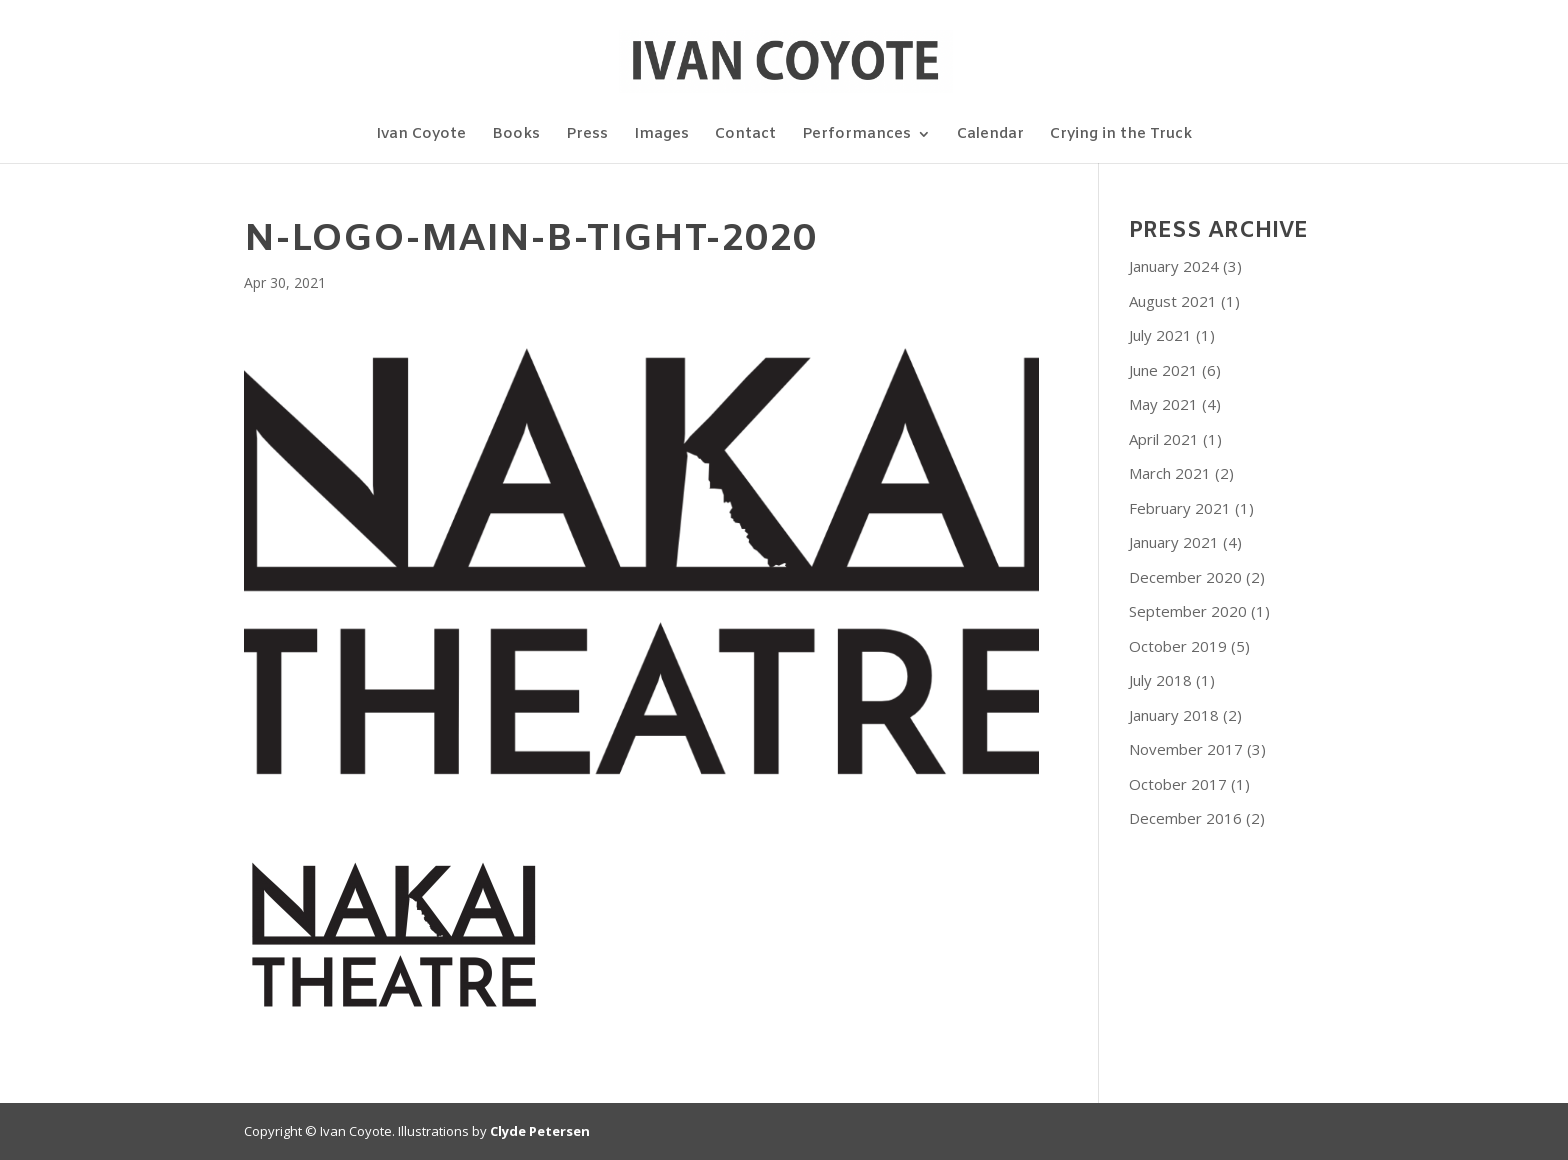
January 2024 (1174, 266)
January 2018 (1174, 715)
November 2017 (1186, 749)
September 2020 (1188, 611)
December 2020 (1185, 577)
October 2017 (1178, 784)
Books (516, 135)
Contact (745, 135)
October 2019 (1178, 646)
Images (661, 135)
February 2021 (1180, 508)
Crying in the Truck (1121, 135)
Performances (856, 135)
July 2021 (1160, 335)
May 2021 (1163, 404)
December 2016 (1185, 818)
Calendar (990, 135)
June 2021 (1163, 370)
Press (587, 135)
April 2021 (1164, 439)
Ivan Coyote (421, 135)
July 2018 (1160, 680)
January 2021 (1174, 542)
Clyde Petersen (540, 1131)
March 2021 (1170, 473)
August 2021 (1173, 301)
